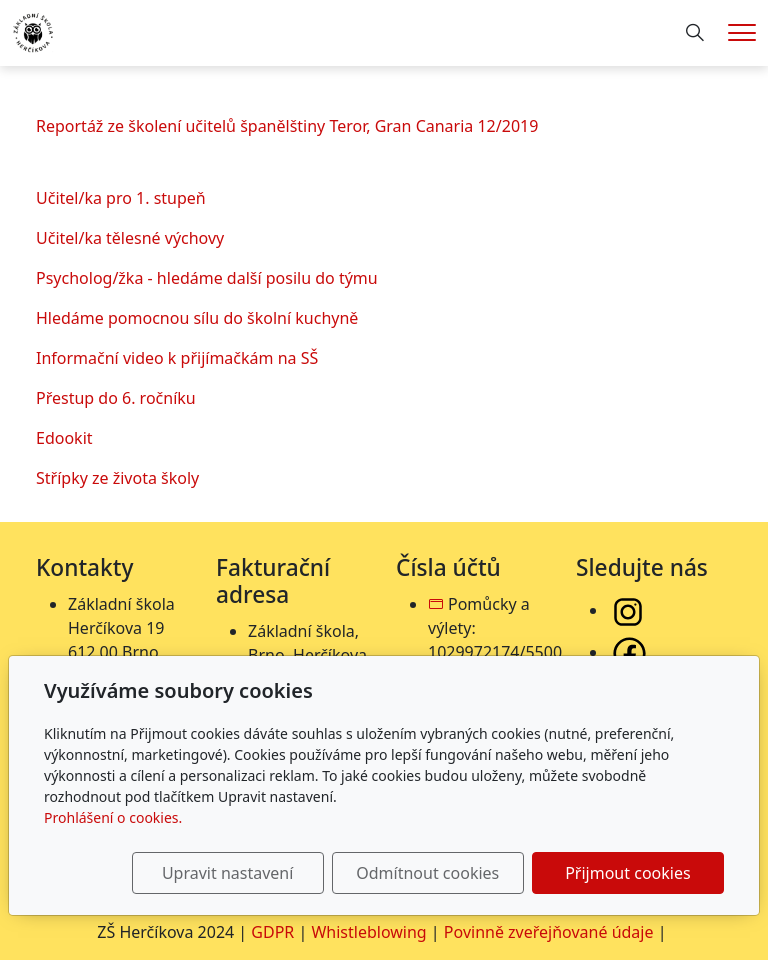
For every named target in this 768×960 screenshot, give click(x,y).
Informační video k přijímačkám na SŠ (177, 358)
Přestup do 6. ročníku (116, 398)
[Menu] (742, 32)
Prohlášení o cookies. (113, 817)
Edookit (64, 438)
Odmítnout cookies (427, 873)
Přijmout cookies (627, 873)
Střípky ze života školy (117, 478)
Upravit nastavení (227, 873)
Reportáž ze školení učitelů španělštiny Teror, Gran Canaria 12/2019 (287, 126)
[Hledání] (695, 33)
